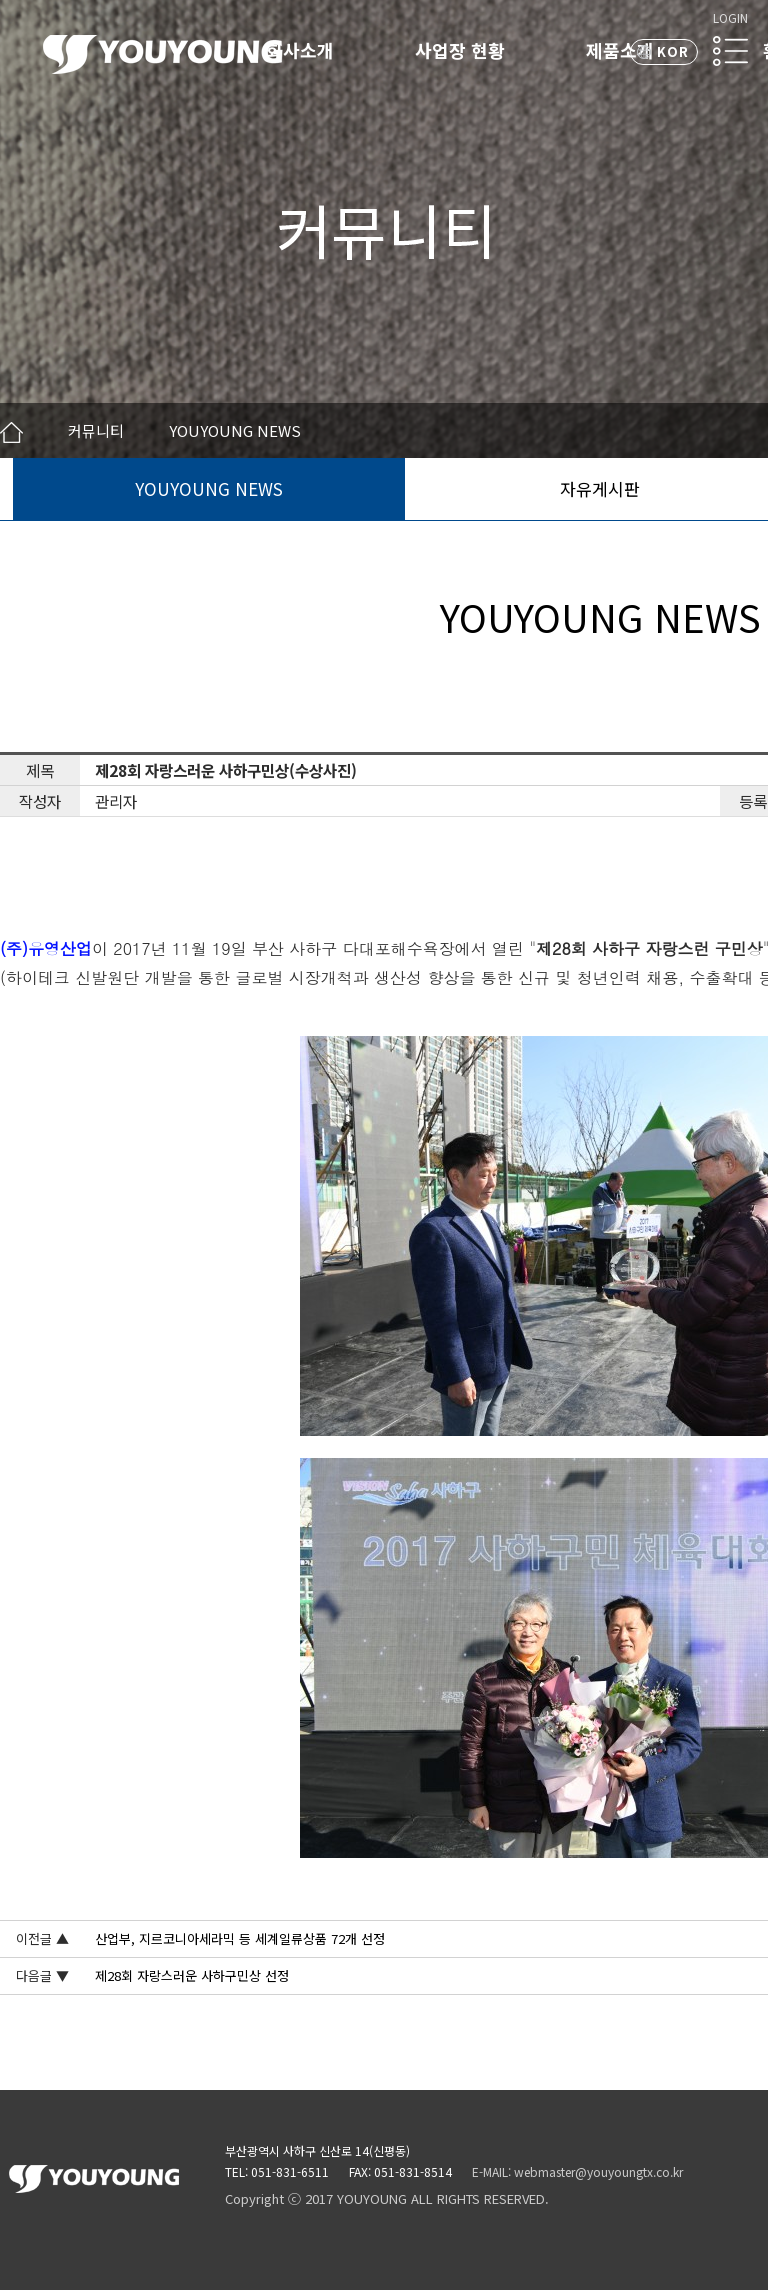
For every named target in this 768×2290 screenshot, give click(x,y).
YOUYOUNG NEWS (209, 488)
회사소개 (300, 50)
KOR (673, 51)
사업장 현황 (460, 50)
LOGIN (730, 17)
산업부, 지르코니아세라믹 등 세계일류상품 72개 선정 (240, 1938)
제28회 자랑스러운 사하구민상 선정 (192, 1975)
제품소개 (620, 50)
